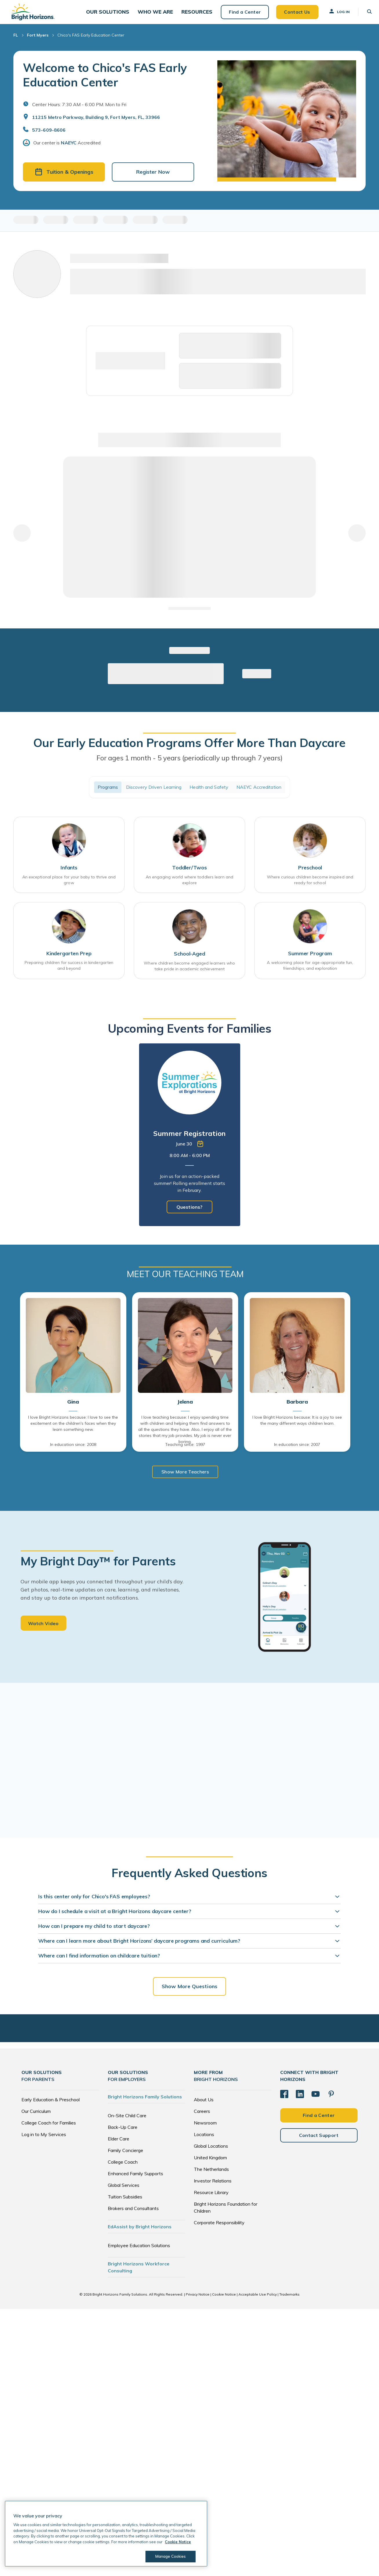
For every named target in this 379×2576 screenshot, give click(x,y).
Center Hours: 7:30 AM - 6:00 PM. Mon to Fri (79, 110)
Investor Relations (213, 2186)
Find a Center (240, 14)
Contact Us (293, 14)
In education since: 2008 (73, 1450)
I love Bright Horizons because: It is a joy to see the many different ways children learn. (297, 1426)
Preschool (310, 874)
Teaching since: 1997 (185, 1450)
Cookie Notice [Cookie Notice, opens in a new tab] (178, 2541)
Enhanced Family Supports (135, 2179)
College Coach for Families (48, 2128)
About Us (204, 2105)
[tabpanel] (189, 1141)
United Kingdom (210, 2163)
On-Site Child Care (127, 2121)
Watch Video (43, 1629)
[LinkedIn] (300, 2099)
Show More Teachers (185, 1478)
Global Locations (211, 2152)
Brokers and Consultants (133, 2214)
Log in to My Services (43, 2140)
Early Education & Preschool (50, 2105)
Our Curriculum (36, 2117)
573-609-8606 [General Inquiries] (48, 135)
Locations (204, 2140)
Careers (202, 2117)
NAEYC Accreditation (258, 793)
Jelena (185, 1408)
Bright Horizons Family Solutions (145, 2102)
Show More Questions (189, 1992)
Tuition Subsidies (125, 2202)
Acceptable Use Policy (257, 2300)
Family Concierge (125, 2156)
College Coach (123, 2168)
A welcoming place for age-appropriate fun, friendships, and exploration (310, 972)
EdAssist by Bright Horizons (140, 2232)
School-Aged (189, 959)
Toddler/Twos (189, 874)
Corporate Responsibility (219, 2228)
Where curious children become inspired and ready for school (310, 886)
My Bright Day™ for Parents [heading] (98, 1567)
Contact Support (319, 2141)
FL (15, 40)
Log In (334, 14)
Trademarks (289, 2300)
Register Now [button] (153, 177)
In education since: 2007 (297, 1450)
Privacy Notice (197, 2300)
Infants (69, 874)
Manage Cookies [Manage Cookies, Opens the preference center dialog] (169, 2556)
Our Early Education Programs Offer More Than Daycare (189, 748)
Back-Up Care (122, 2133)
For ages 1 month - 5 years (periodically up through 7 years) (189, 763)
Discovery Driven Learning (154, 793)
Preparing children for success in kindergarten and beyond (69, 972)
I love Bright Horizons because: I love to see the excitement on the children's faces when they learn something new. (73, 1429)
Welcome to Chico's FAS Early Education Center (105, 80)
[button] (109, 14)
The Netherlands (211, 2175)
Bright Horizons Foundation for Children (225, 2213)
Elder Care (118, 2144)
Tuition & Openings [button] (64, 178)
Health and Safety (209, 793)
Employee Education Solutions (139, 2251)
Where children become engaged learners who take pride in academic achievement (189, 972)
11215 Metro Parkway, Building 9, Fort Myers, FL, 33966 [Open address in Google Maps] (96, 123)
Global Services (123, 2191)
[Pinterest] (331, 2099)
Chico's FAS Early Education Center (90, 40)
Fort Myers (37, 40)
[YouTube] (315, 2099)
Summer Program (310, 959)
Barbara (297, 1408)
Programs (108, 793)
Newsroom (205, 2128)
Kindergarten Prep (69, 959)
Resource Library (211, 2198)
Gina (73, 1408)
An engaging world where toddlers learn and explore (189, 886)
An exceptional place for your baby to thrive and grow (69, 886)
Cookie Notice (224, 2300)
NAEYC (68, 148)
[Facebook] (284, 2099)
